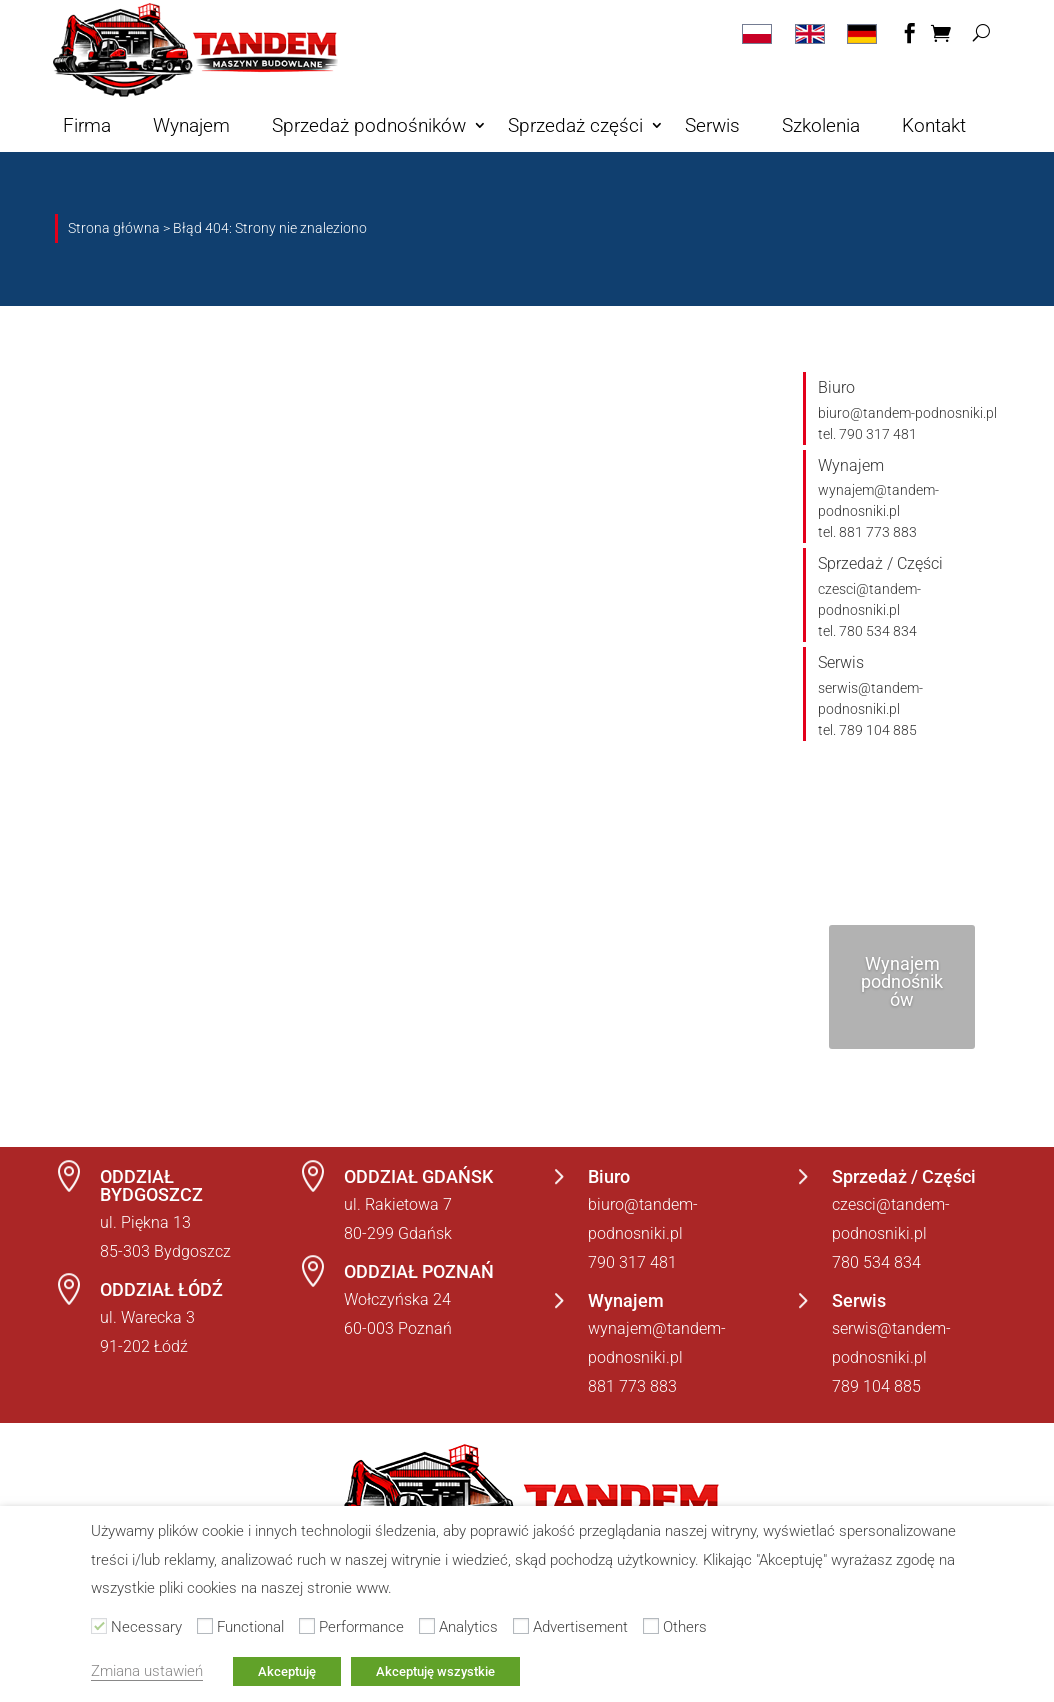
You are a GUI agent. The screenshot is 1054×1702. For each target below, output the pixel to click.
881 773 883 (632, 1386)
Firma (87, 125)
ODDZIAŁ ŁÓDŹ (161, 1289)
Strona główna (114, 228)
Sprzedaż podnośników (369, 125)
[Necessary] (99, 1626)
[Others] (651, 1626)
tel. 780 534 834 (867, 631)
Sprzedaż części (575, 125)
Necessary (146, 1627)
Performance (361, 1627)
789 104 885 (876, 1386)
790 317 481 (632, 1262)
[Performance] (307, 1626)
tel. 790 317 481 (867, 434)
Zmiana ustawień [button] (147, 1671)
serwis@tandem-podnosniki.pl (870, 698)
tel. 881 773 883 (867, 532)
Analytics (468, 1627)
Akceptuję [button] (287, 1671)
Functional (250, 1627)
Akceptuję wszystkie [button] (435, 1671)
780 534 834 (876, 1262)
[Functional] (205, 1626)
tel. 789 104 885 (867, 730)
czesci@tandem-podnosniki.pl (869, 599)
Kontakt (934, 125)
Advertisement (580, 1627)
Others (685, 1627)
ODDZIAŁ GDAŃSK (418, 1176)
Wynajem (191, 125)
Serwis (712, 125)
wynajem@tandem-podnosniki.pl (878, 500)
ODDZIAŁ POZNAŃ (419, 1271)
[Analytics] (427, 1626)
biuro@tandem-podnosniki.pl (907, 413)
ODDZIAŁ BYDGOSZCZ (151, 1185)
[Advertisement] (521, 1626)
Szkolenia (821, 125)
